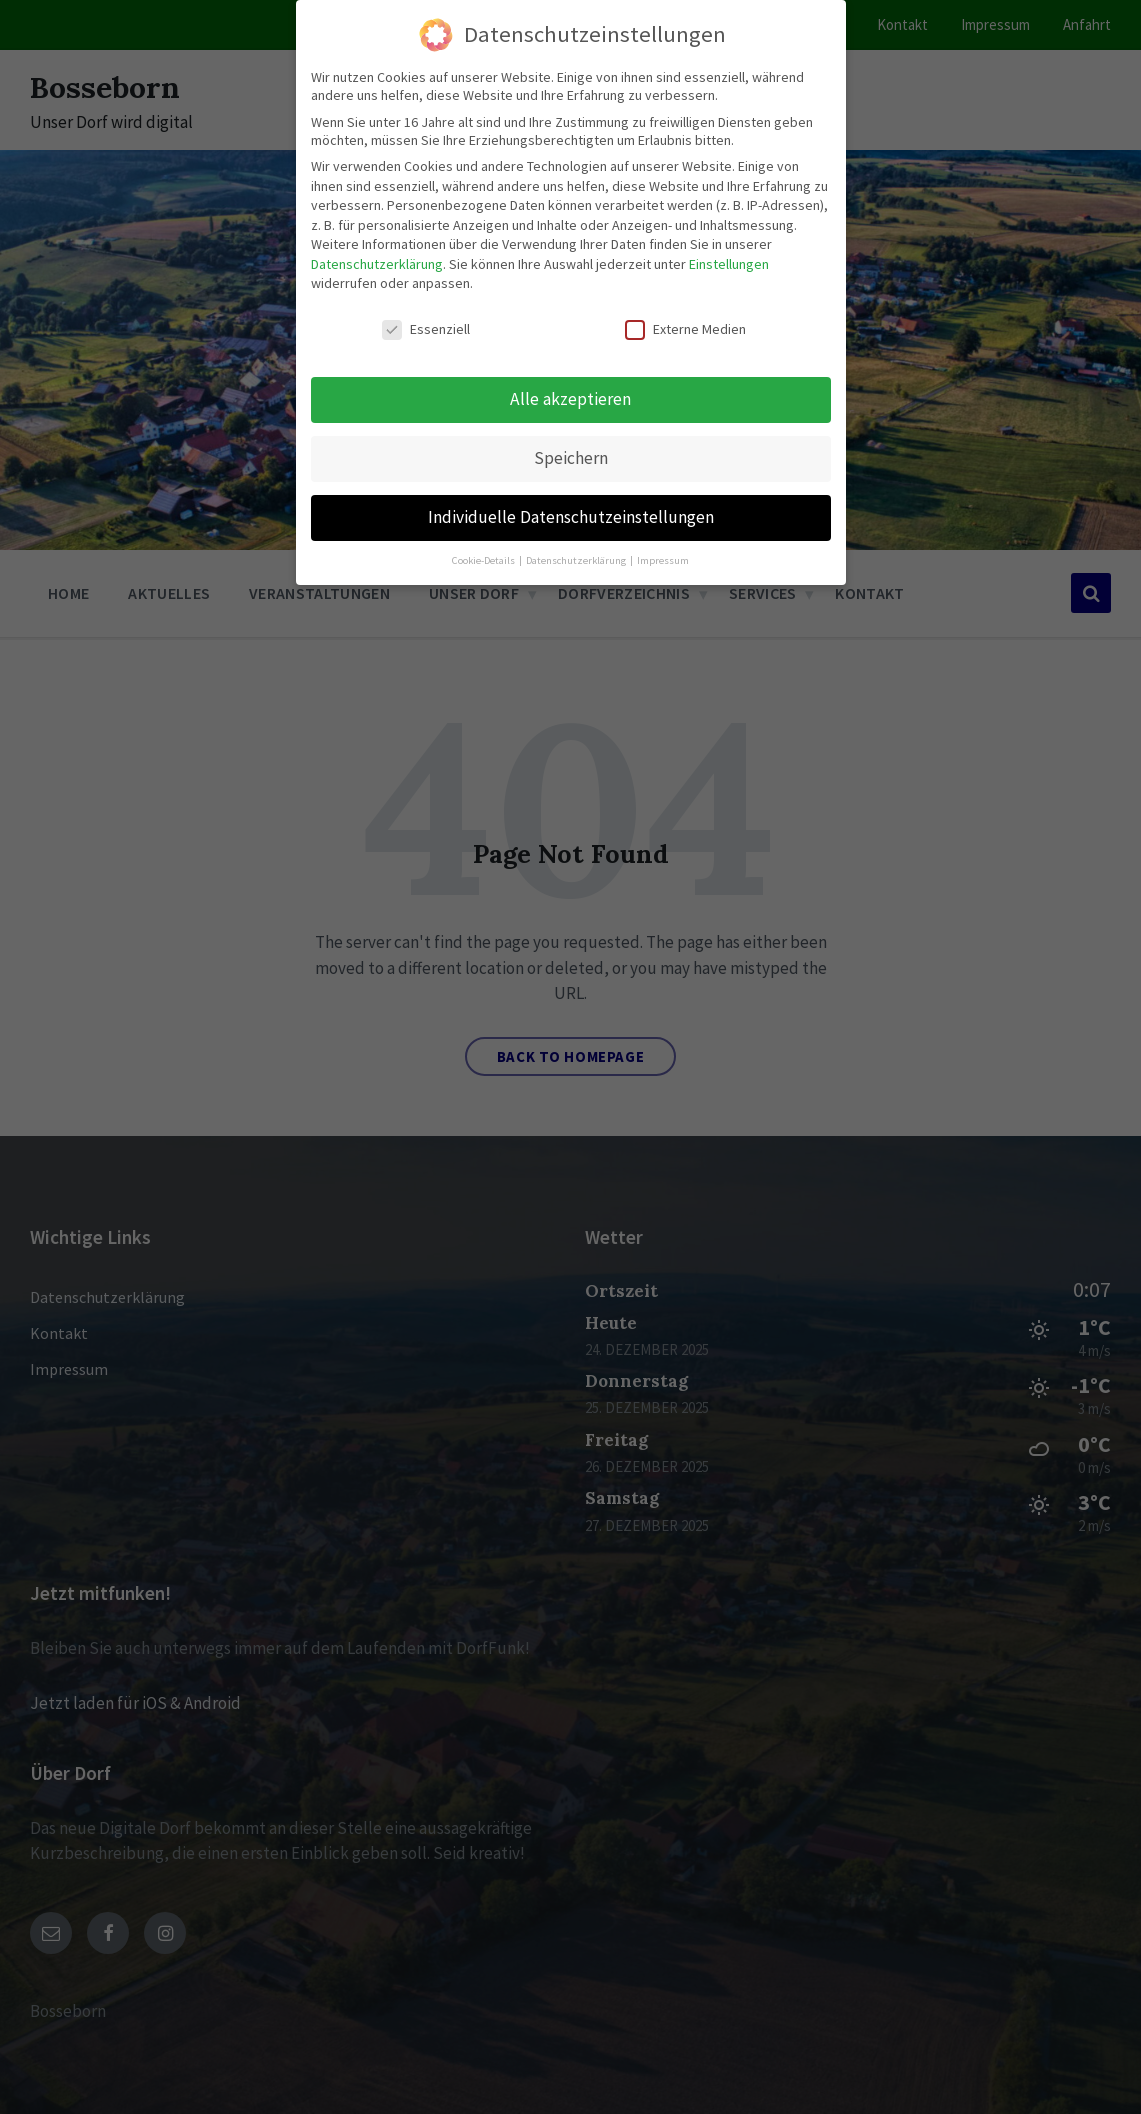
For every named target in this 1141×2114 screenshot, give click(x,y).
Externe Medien (685, 325)
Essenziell (426, 325)
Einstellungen (729, 259)
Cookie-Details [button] (484, 555)
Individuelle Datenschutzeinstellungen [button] (571, 512)
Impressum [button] (663, 555)
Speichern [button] (571, 453)
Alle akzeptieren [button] (570, 394)
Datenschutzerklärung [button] (577, 555)
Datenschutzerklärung (377, 259)
